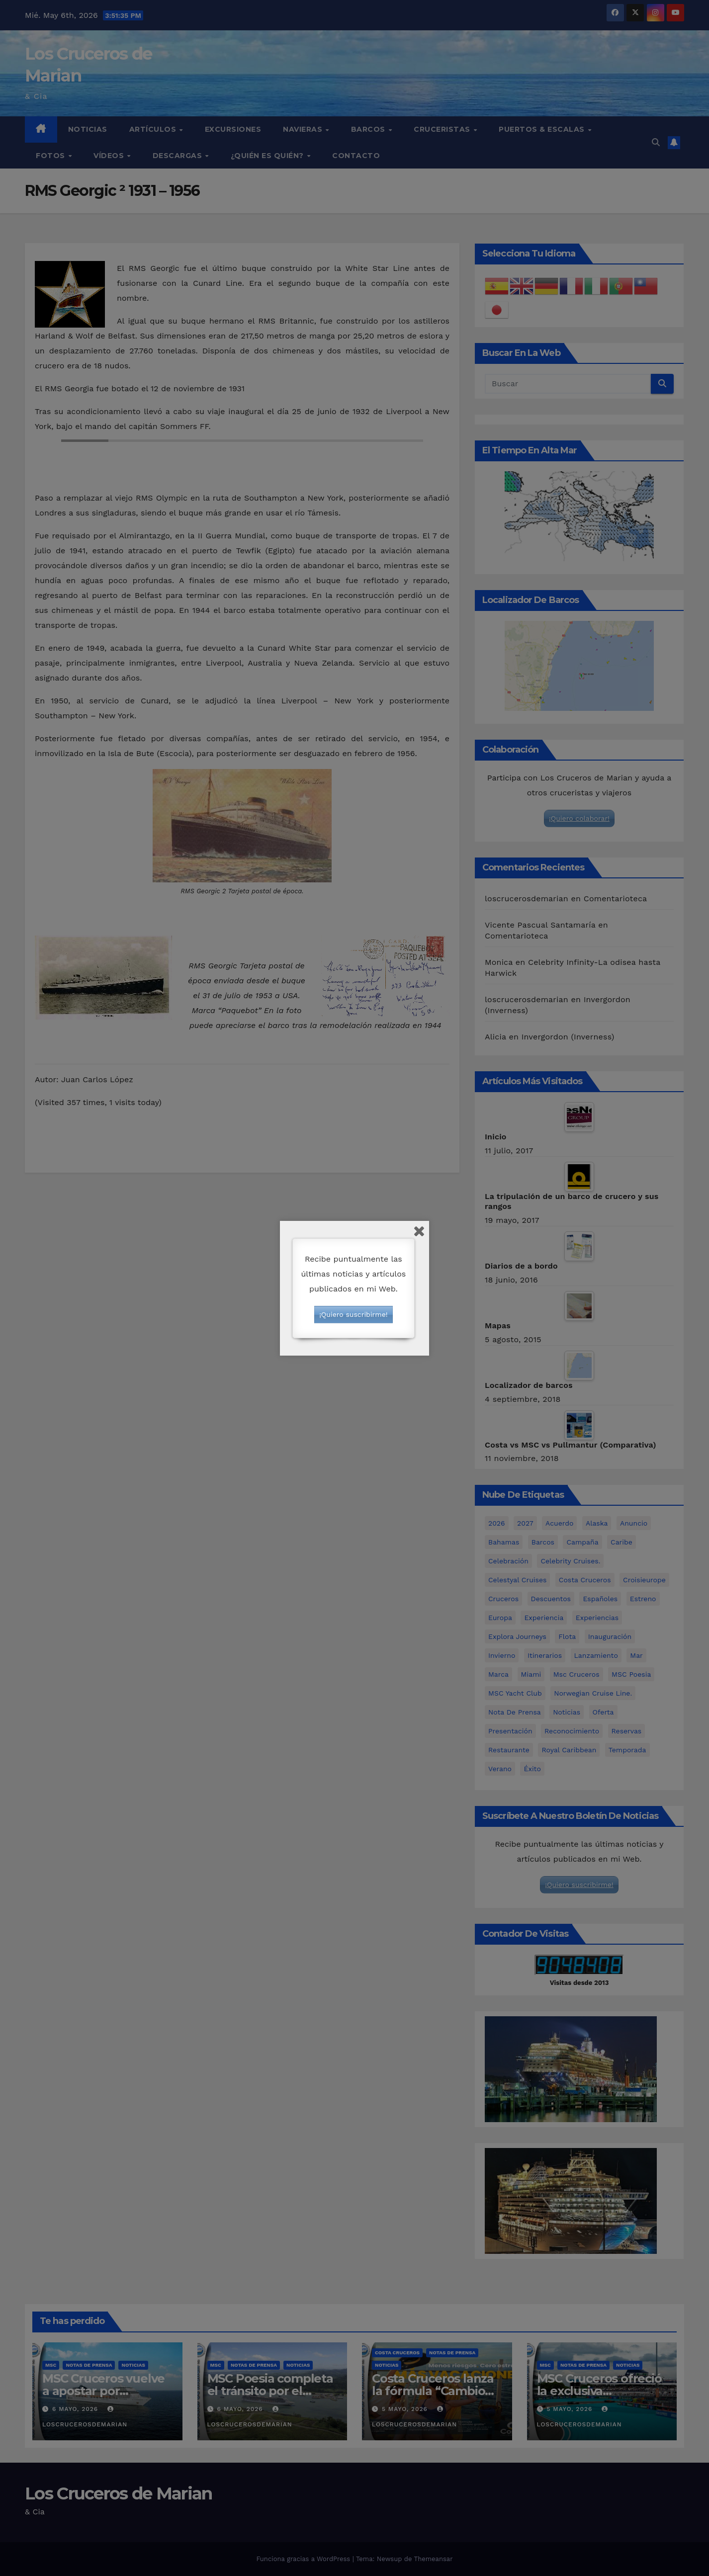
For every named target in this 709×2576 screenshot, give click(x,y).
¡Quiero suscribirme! (353, 1314)
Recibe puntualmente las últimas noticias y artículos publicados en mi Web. (353, 1273)
